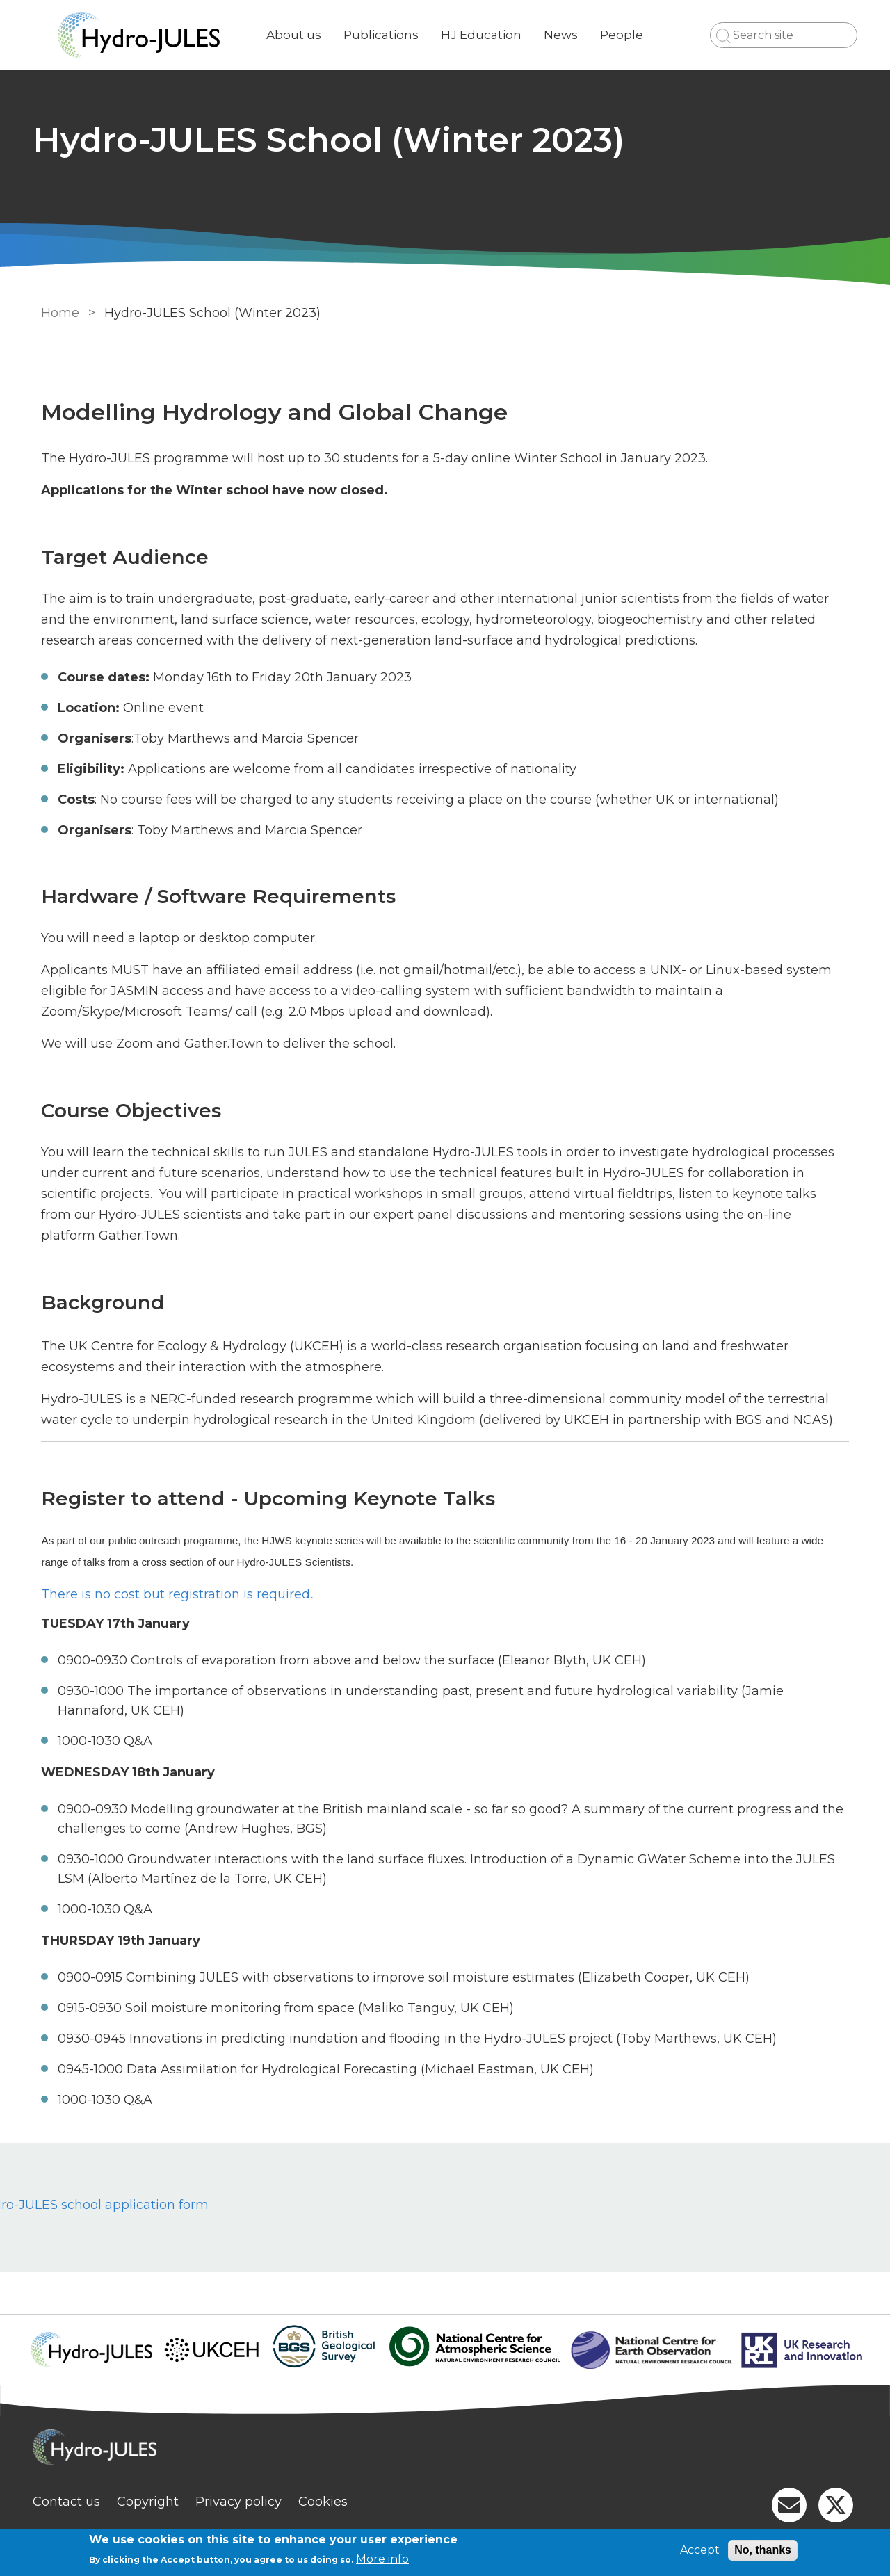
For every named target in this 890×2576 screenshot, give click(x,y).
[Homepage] (445, 2449)
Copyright (153, 2501)
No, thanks (762, 2550)
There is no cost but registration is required (172, 1594)
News (566, 35)
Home (57, 313)
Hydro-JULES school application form (203, 2204)
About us (299, 35)
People (627, 35)
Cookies (328, 2501)
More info (382, 2559)
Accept (700, 2550)
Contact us (72, 2501)
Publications (386, 35)
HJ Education (486, 35)
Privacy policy (244, 2501)
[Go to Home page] (144, 35)
